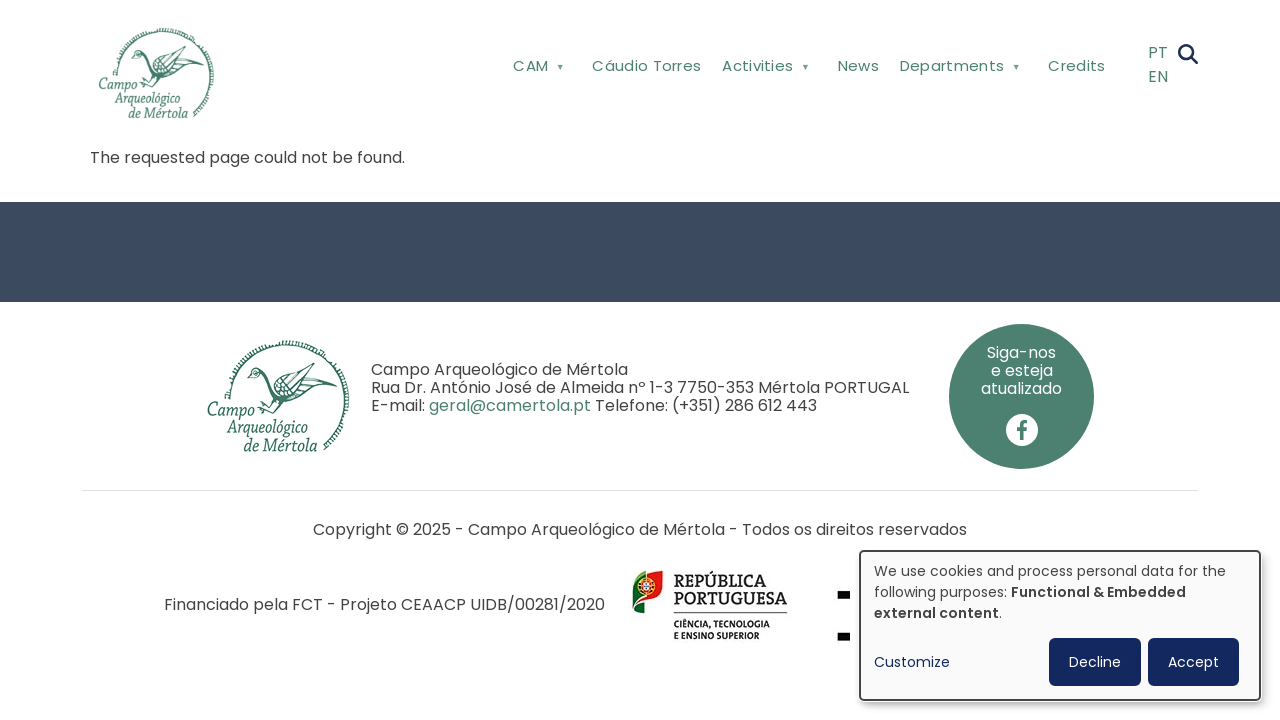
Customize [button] (912, 662)
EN (1158, 76)
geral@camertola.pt (510, 405)
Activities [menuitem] (764, 69)
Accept (1193, 662)
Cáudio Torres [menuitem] (646, 65)
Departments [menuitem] (957, 69)
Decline (1095, 662)
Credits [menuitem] (1076, 65)
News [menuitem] (858, 65)
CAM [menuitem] (537, 69)
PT (1158, 52)
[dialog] (1060, 625)
